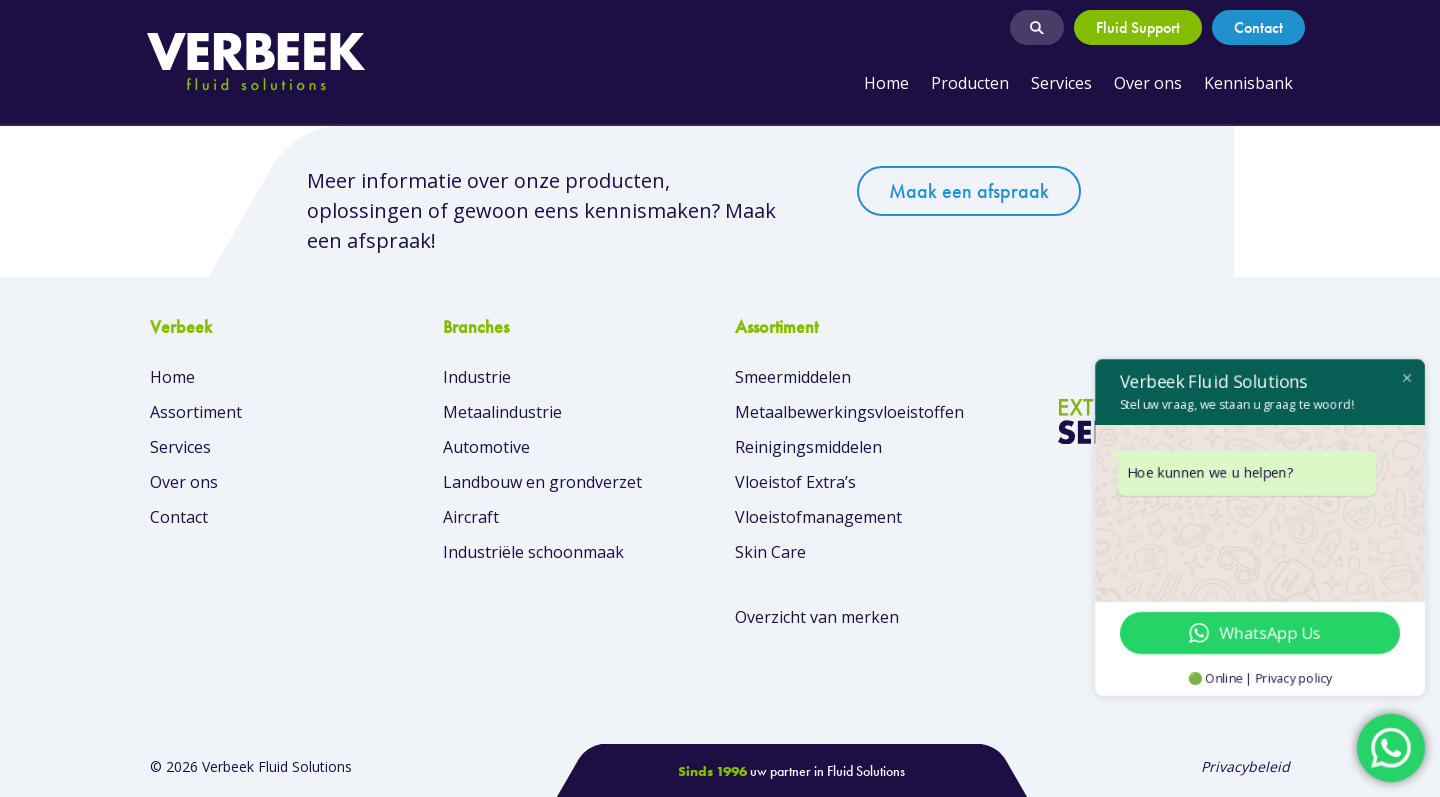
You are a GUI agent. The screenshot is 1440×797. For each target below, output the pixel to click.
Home (886, 83)
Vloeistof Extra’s (795, 482)
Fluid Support (1138, 27)
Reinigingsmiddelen (808, 447)
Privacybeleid (1245, 766)
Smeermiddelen (793, 377)
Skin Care (770, 552)
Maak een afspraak (969, 191)
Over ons (1148, 83)
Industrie (477, 377)
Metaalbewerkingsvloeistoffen (849, 412)
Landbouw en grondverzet (542, 482)
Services (1061, 83)
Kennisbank (1248, 83)
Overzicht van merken (817, 617)
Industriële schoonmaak (533, 552)
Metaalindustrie (502, 412)
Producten (970, 83)
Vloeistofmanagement (818, 517)
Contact (1258, 27)
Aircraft (471, 517)
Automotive (486, 447)
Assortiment (196, 412)
